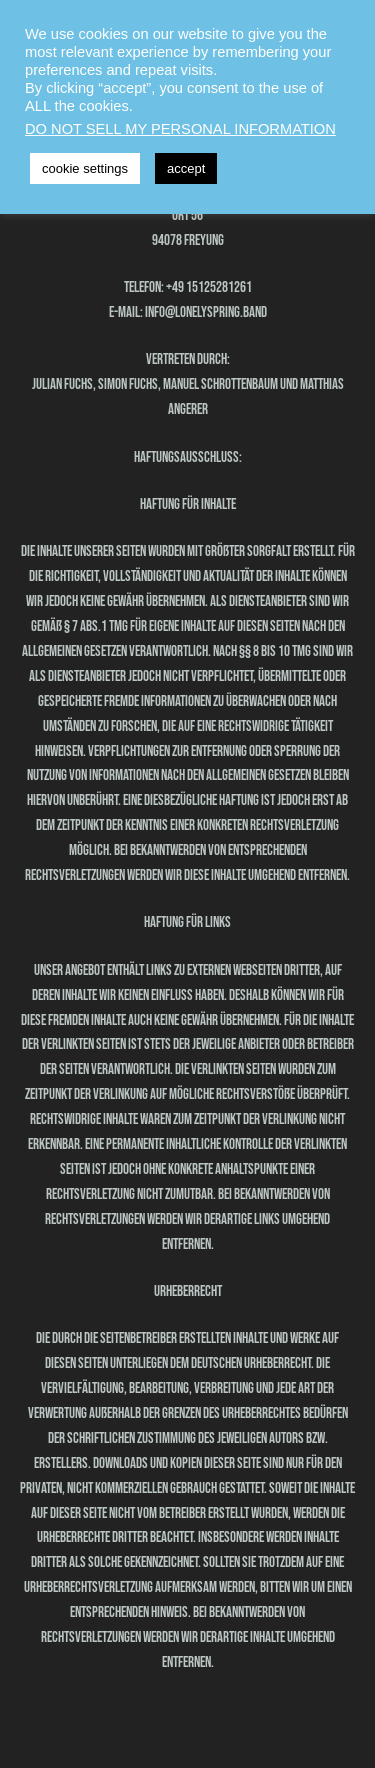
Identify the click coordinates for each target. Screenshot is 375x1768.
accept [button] (186, 168)
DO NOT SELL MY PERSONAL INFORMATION (180, 129)
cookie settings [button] (85, 168)
